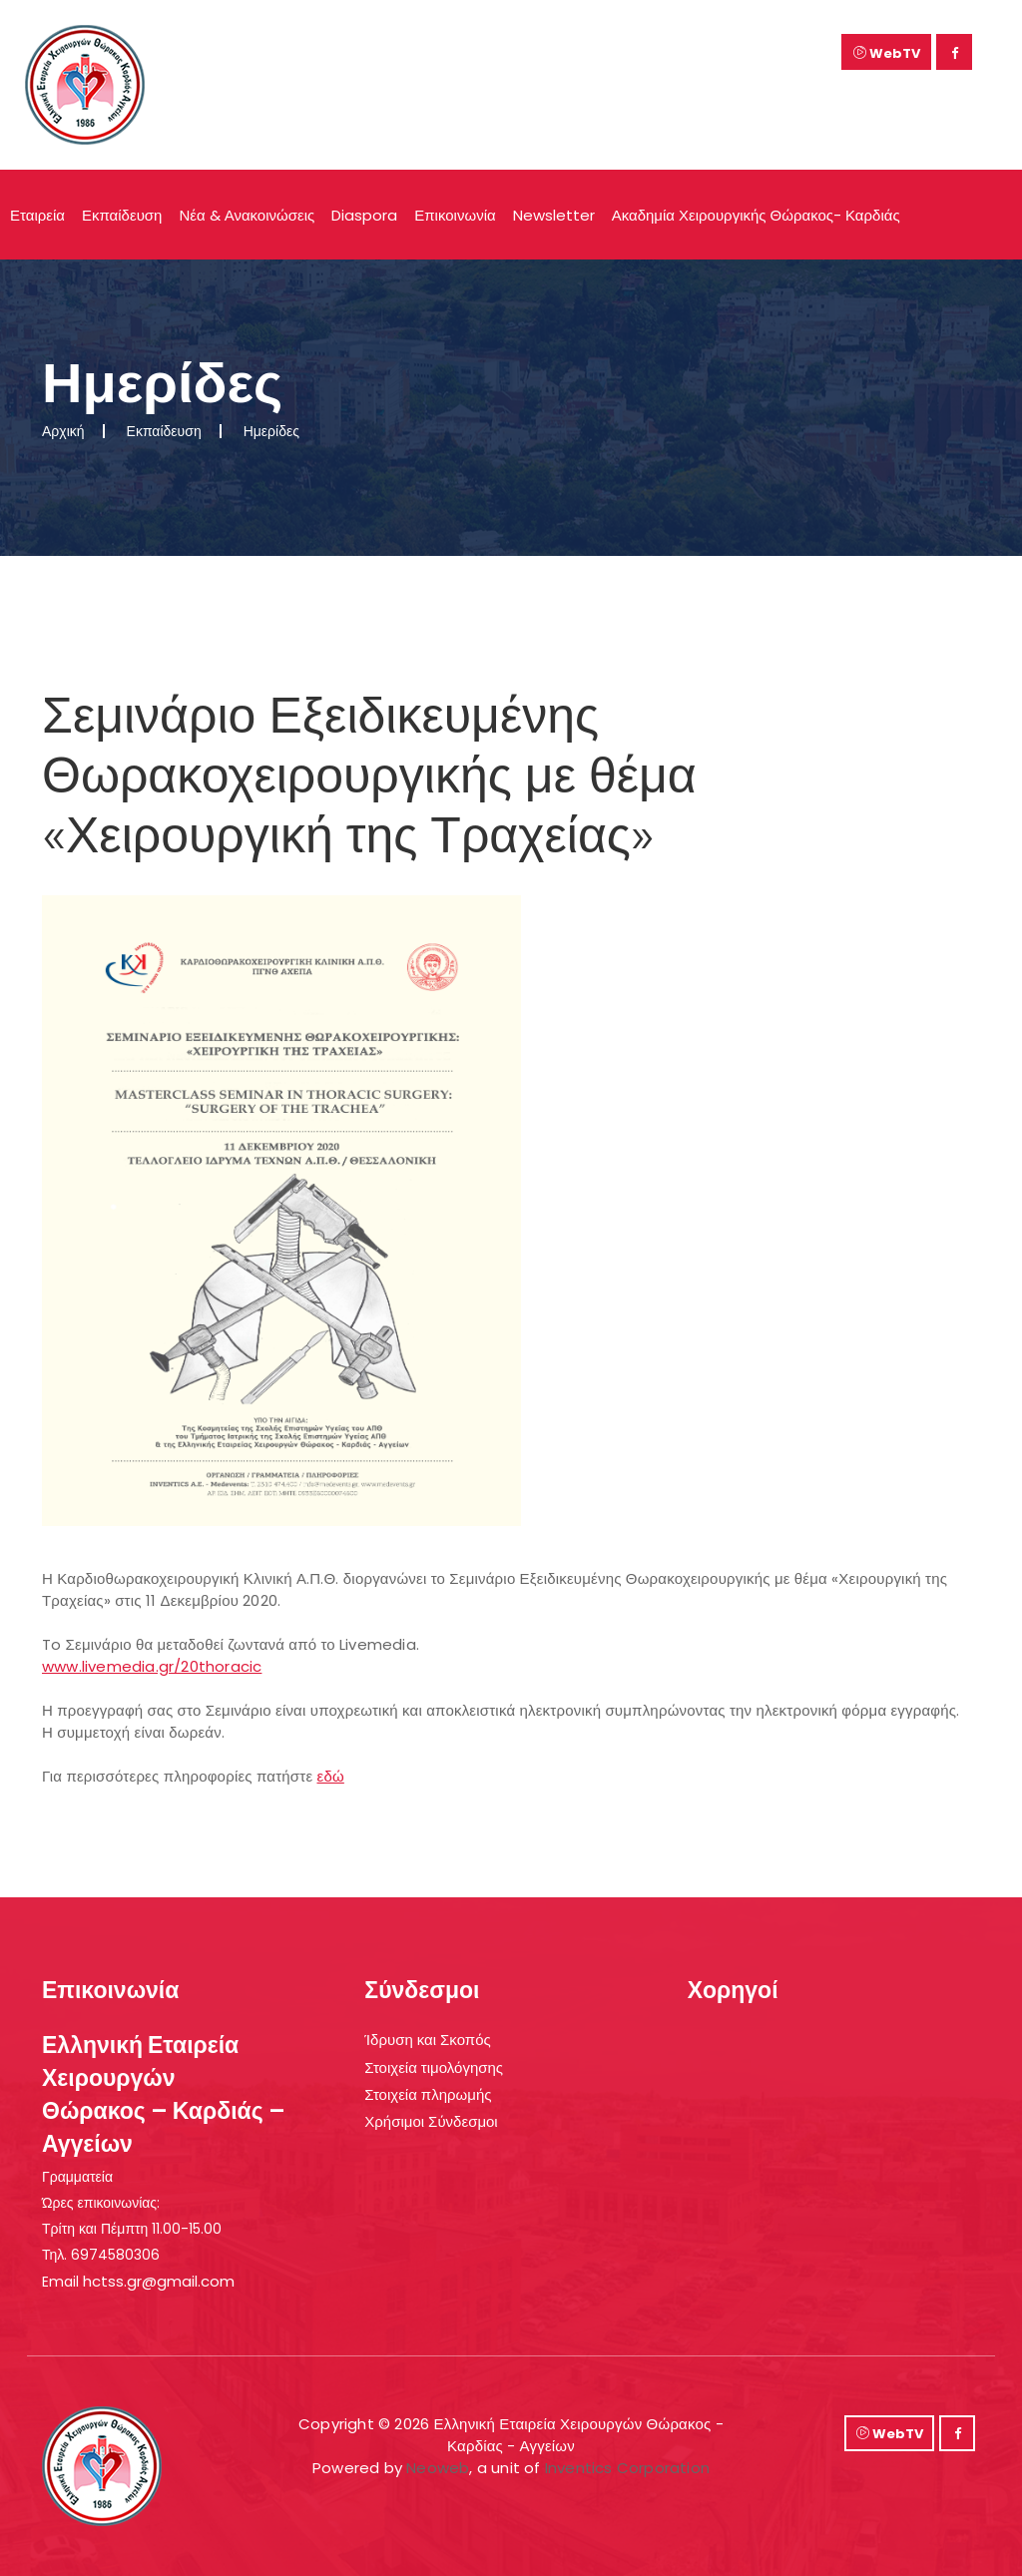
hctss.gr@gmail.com (159, 2281)
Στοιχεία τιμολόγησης (433, 2067)
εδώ (330, 1776)
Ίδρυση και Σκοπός (427, 2039)
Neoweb (437, 2467)
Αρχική (63, 431)
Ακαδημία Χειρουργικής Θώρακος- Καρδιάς (756, 215)
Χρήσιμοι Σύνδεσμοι (430, 2121)
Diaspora (364, 215)
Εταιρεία (37, 215)
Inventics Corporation (627, 2467)
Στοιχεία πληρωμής (427, 2094)
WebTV (886, 53)
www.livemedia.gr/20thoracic (151, 1666)
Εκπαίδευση (122, 215)
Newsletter (554, 215)
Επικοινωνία (454, 215)
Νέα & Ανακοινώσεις (246, 215)
